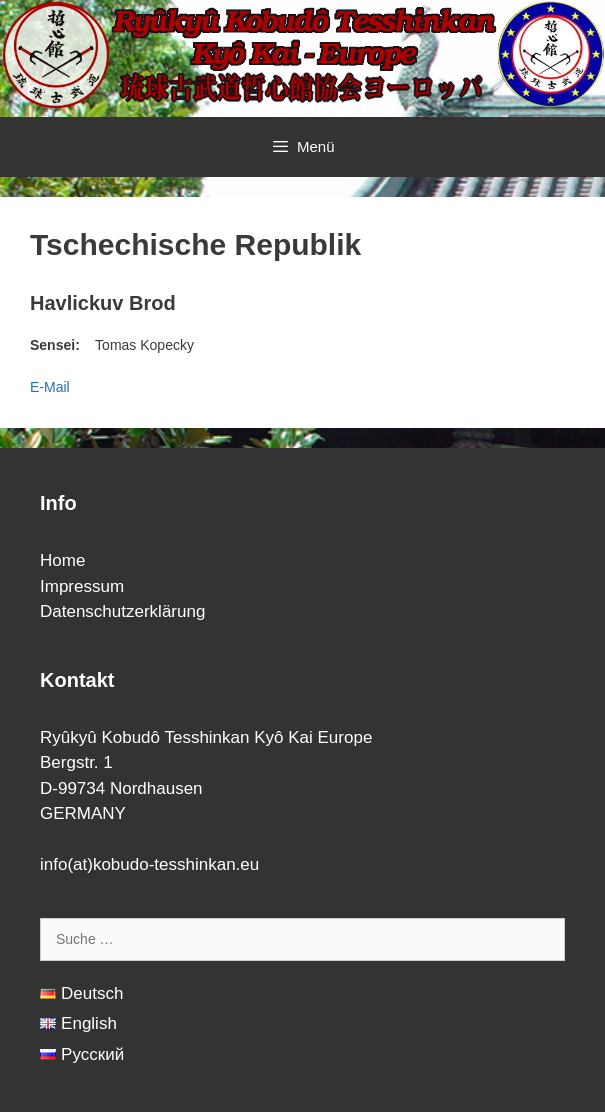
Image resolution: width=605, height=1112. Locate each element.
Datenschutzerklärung (122, 611)
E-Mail (50, 387)
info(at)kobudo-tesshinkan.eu (149, 864)
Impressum (82, 586)
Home (62, 560)
